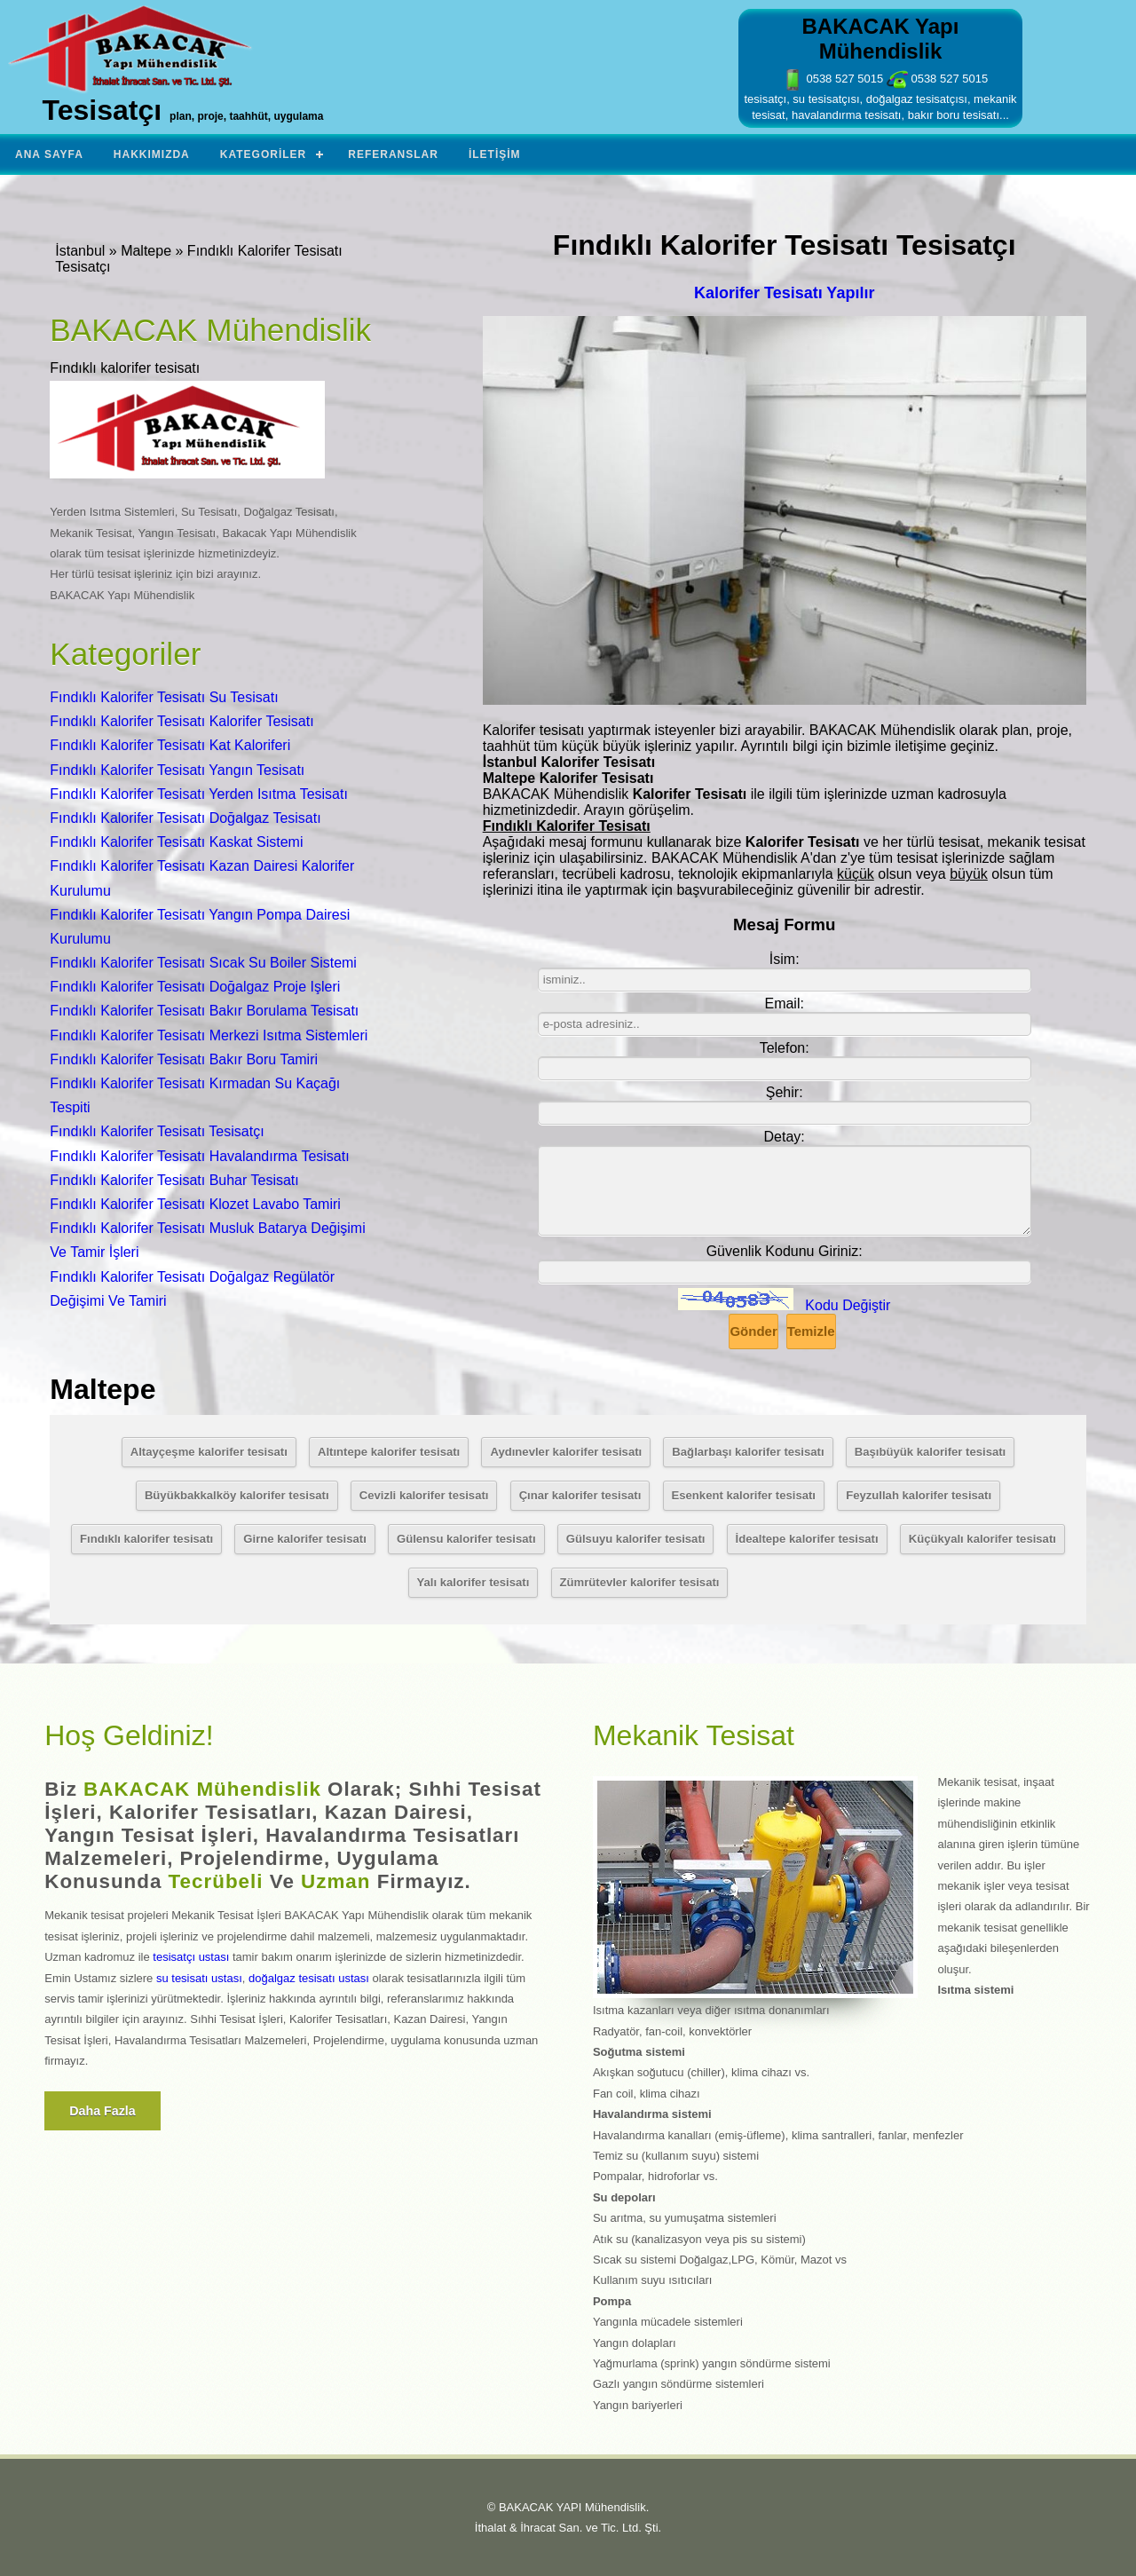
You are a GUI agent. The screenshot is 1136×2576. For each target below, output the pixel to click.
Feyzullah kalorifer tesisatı (918, 1495)
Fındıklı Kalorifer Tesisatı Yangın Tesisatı (177, 770)
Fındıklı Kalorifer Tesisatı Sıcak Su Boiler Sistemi (203, 962)
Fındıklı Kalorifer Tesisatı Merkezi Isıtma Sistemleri (208, 1035)
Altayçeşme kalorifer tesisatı (209, 1451)
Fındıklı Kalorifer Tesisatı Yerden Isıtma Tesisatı (199, 794)
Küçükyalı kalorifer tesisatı (982, 1538)
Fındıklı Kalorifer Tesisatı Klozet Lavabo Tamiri (195, 1204)
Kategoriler (263, 154)
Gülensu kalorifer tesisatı (466, 1538)
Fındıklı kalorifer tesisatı (146, 1538)
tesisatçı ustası (191, 1957)
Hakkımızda (152, 154)
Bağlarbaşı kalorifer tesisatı (748, 1451)
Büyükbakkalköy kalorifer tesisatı (237, 1495)
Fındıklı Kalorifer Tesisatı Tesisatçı (157, 1131)
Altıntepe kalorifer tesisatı (389, 1451)
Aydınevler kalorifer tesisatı (566, 1451)
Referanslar (393, 154)
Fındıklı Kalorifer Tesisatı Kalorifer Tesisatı (181, 721)
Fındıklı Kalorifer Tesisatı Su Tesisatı (164, 697)
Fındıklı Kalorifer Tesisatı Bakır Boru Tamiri (184, 1059)
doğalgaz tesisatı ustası (308, 1978)
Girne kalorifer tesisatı (304, 1538)
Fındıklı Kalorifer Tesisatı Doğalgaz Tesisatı (185, 818)
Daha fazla (102, 2111)
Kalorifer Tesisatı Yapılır (784, 293)
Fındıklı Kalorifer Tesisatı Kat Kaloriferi (170, 745)
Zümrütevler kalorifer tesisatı (640, 1582)
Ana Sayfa (49, 154)
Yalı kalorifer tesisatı (473, 1582)
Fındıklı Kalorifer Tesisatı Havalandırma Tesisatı (199, 1156)
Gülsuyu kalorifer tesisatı (636, 1538)
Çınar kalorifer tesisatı (580, 1495)
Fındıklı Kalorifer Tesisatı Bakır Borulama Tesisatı (204, 1010)
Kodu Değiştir (847, 1305)
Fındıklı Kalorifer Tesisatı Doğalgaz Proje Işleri (195, 986)
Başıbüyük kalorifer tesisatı (930, 1451)
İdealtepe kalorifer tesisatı (807, 1538)
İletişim (495, 154)
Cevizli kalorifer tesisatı (424, 1495)
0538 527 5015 (832, 78)
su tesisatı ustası (199, 1978)
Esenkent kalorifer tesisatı (744, 1495)
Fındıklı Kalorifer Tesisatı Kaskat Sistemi (176, 841)
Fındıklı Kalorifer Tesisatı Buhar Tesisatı (174, 1180)
